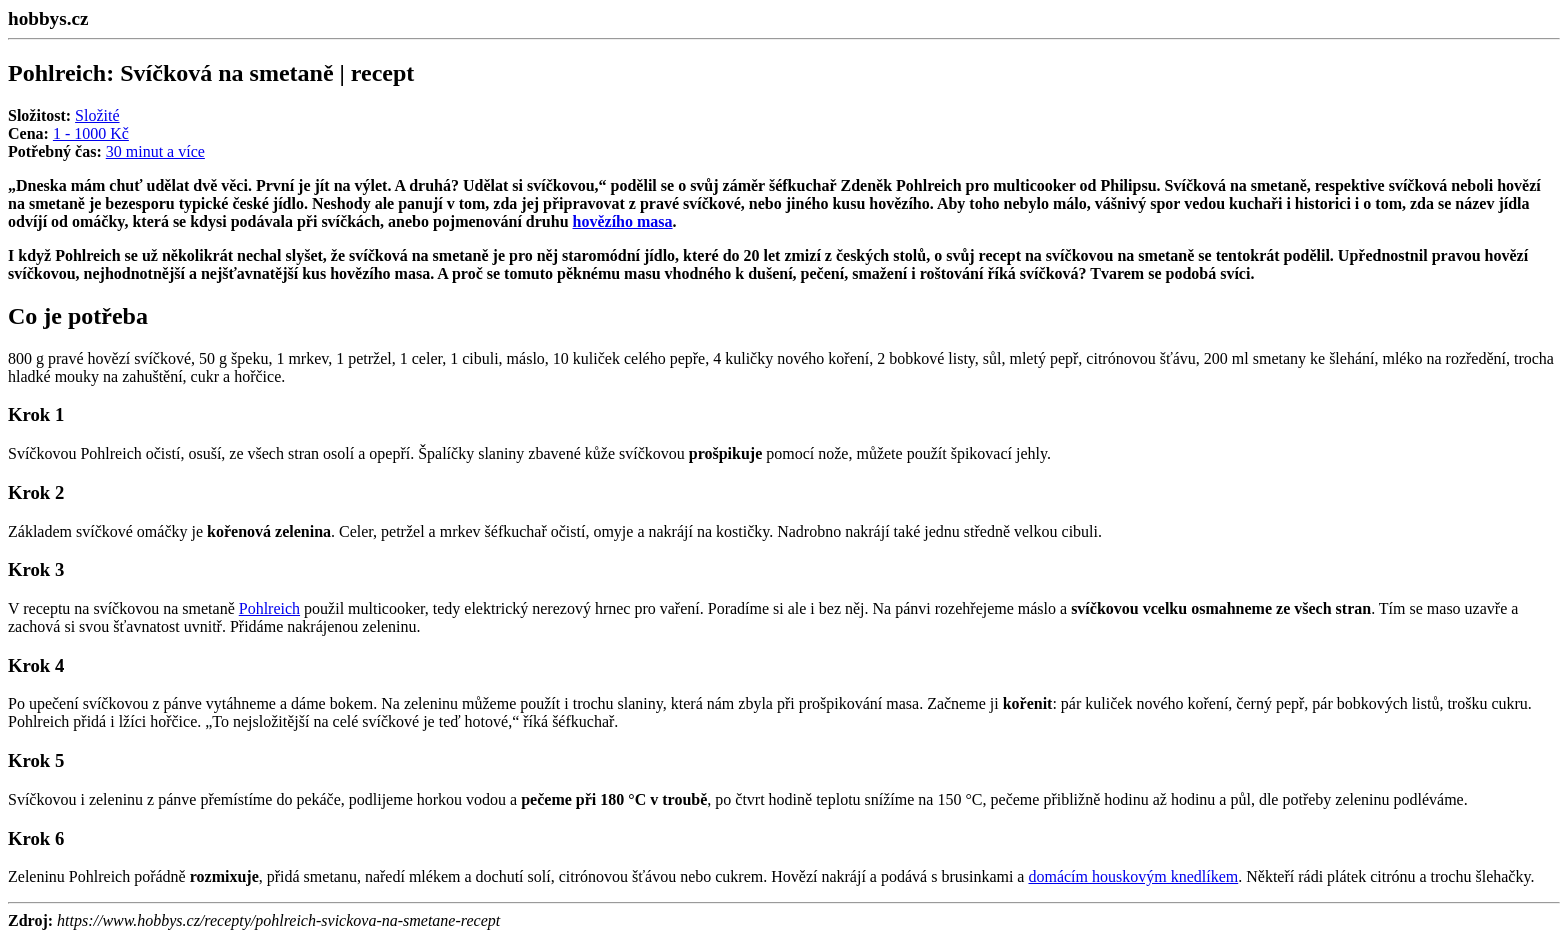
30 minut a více (155, 151)
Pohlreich (269, 608)
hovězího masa (623, 221)
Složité (97, 115)
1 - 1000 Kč (91, 133)
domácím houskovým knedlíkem (1133, 876)
